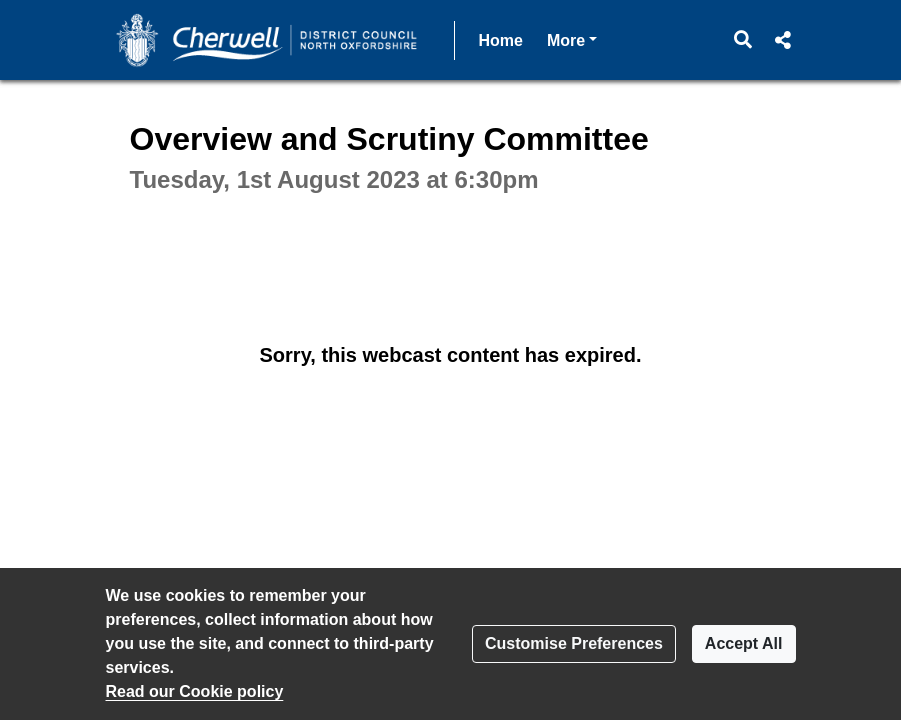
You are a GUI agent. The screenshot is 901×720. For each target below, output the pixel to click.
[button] (742, 40)
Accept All (744, 643)
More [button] (572, 38)
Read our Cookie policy (195, 691)
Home (501, 40)
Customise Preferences (574, 643)
